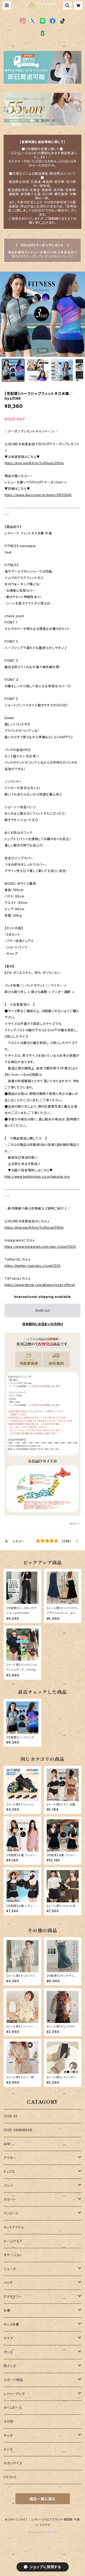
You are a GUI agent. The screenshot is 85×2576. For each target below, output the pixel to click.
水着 (7, 2310)
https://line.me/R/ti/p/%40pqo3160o (34, 463)
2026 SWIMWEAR (18, 2130)
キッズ (8, 2435)
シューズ (10, 2269)
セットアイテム (14, 2227)
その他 (8, 2421)
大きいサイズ (13, 2463)
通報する (74, 1523)
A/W (7, 2144)
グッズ (8, 2352)
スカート (10, 2199)
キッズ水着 (11, 2324)
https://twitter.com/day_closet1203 (33, 1266)
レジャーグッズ (14, 2394)
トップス (9, 2172)
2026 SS (11, 2116)
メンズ (8, 2449)
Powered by (42, 2532)
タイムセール (13, 2407)
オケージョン (13, 2255)
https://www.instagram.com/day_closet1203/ (40, 1247)
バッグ (8, 2283)
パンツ (8, 2185)
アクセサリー (13, 2296)
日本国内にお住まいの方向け (42, 1324)
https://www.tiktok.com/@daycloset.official (40, 1285)
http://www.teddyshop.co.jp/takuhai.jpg (37, 1176)
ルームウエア (13, 2241)
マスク (8, 2338)
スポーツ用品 (13, 2380)
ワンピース (11, 2213)
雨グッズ (10, 2366)
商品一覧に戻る (42, 2499)
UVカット (10, 2477)
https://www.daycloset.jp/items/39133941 (38, 495)
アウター (10, 2158)
